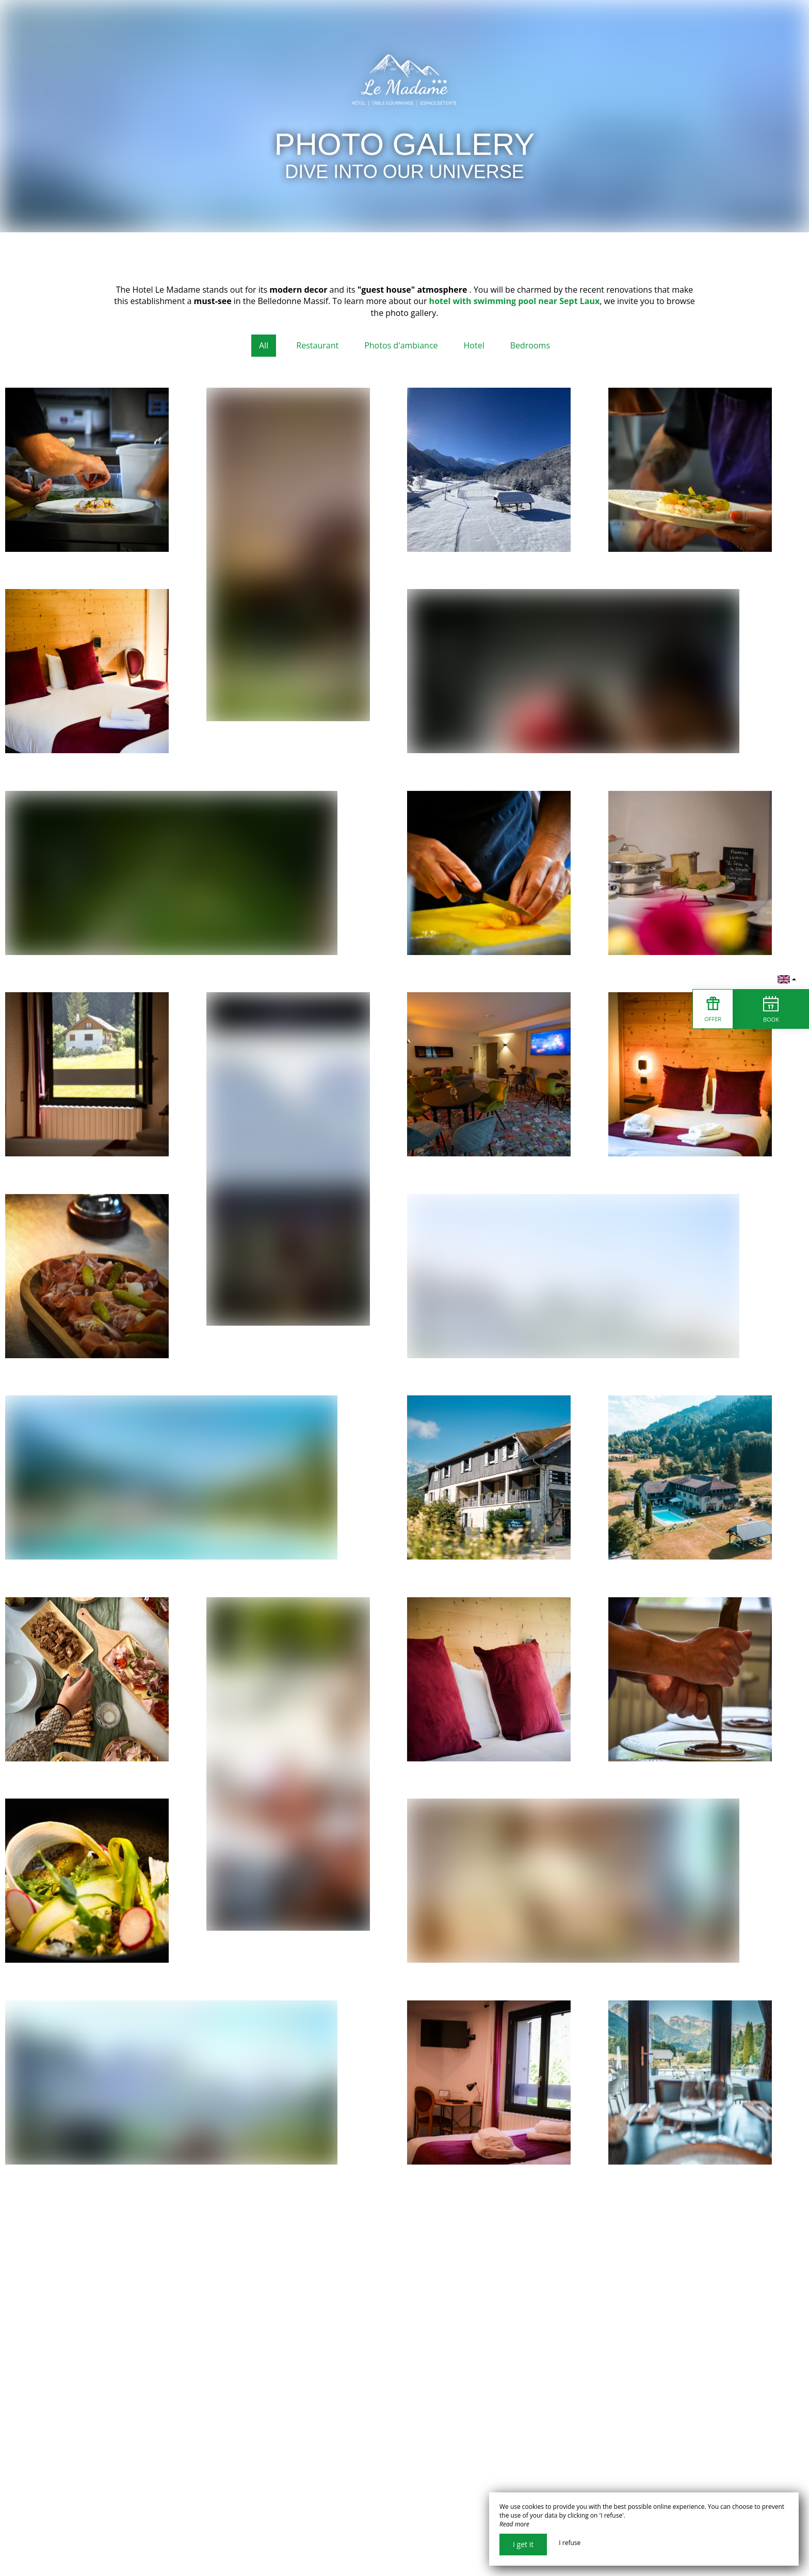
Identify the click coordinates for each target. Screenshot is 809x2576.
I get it (523, 2544)
